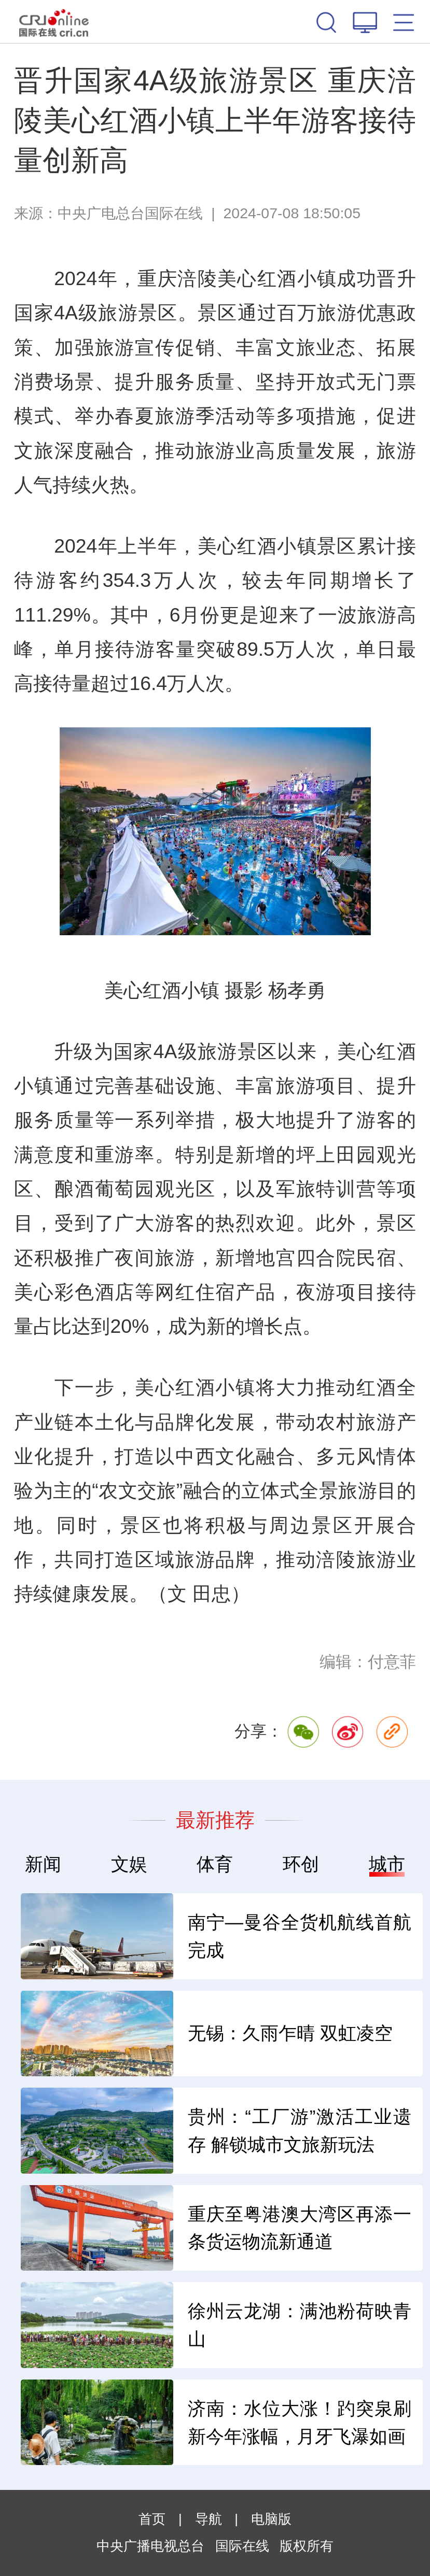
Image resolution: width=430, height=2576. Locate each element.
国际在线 (54, 21)
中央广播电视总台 (150, 2546)
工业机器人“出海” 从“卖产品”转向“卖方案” (149, 1936)
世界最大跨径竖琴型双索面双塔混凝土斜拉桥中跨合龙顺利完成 (149, 2131)
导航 (208, 2519)
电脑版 (271, 2519)
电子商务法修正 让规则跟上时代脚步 (149, 2325)
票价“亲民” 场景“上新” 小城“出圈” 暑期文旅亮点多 (149, 2228)
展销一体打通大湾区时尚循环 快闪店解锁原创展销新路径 (149, 2034)
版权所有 (307, 2546)
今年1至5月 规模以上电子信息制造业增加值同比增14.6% (149, 2423)
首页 (151, 2519)
